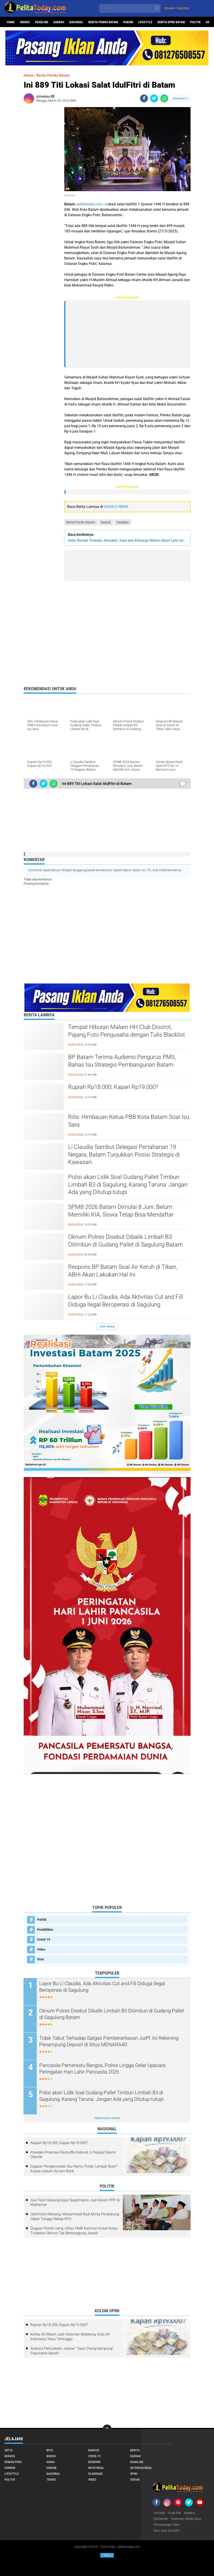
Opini (134, 2474)
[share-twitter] (154, 98)
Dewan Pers (13, 2462)
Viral (40, 1959)
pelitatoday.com (89, 204)
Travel (51, 2480)
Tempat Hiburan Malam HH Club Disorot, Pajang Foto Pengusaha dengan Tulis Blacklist (126, 1031)
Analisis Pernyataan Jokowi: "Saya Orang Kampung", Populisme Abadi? (72, 2350)
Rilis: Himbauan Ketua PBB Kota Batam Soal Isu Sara (128, 1121)
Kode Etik (174, 2513)
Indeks (25, 22)
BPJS (49, 2450)
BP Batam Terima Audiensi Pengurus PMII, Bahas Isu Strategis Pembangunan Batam (122, 1061)
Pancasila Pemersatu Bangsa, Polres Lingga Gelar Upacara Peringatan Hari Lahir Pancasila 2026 (102, 2069)
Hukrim (10, 2468)
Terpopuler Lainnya (107, 2118)
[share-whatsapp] (164, 98)
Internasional (141, 2468)
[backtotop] (107, 2429)
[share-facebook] (144, 98)
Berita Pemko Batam (103, 22)
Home (11, 22)
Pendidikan (45, 1930)
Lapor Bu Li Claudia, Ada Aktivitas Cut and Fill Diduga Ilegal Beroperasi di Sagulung (125, 1300)
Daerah (58, 22)
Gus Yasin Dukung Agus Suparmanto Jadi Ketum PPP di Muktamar (75, 2202)
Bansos (93, 2450)
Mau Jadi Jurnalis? (167, 2530)
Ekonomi (94, 2462)
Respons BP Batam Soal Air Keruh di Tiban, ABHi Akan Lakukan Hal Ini (122, 1270)
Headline (41, 22)
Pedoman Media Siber (186, 2519)
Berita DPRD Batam (171, 22)
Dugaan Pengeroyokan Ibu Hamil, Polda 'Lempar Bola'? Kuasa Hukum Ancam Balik (73, 2168)
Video (41, 1949)
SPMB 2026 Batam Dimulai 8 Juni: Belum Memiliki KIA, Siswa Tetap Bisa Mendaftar (121, 1210)
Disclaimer (161, 2519)
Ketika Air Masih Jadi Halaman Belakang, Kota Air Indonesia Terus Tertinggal (70, 2336)
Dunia (50, 2462)
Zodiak (135, 2480)
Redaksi (189, 2513)
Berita (135, 2450)
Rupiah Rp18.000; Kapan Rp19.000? (113, 1087)
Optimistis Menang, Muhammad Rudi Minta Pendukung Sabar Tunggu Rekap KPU (74, 2216)
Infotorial (96, 2468)
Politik (195, 22)
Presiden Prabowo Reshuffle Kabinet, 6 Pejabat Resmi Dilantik (73, 2154)
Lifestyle (145, 22)
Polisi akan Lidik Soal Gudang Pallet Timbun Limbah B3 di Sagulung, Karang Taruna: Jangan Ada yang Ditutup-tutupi (127, 1184)
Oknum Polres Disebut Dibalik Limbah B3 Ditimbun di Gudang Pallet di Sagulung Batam (125, 1240)
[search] (130, 8)
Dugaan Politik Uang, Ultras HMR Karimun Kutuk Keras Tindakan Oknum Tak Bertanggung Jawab (73, 2230)
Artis (9, 2450)
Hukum (128, 22)
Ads (107, 2555)
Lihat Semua (107, 1326)
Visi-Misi (159, 2513)
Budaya (10, 2456)
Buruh (51, 2456)
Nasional (76, 22)
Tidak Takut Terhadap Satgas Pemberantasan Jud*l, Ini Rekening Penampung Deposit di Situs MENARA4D (109, 2041)
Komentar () (180, 98)
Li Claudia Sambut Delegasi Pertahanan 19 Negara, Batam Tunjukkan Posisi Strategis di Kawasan (124, 1155)
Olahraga (95, 2474)
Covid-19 (43, 1939)
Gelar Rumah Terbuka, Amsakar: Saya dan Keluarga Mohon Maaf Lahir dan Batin (127, 540)
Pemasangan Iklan (167, 2525)
